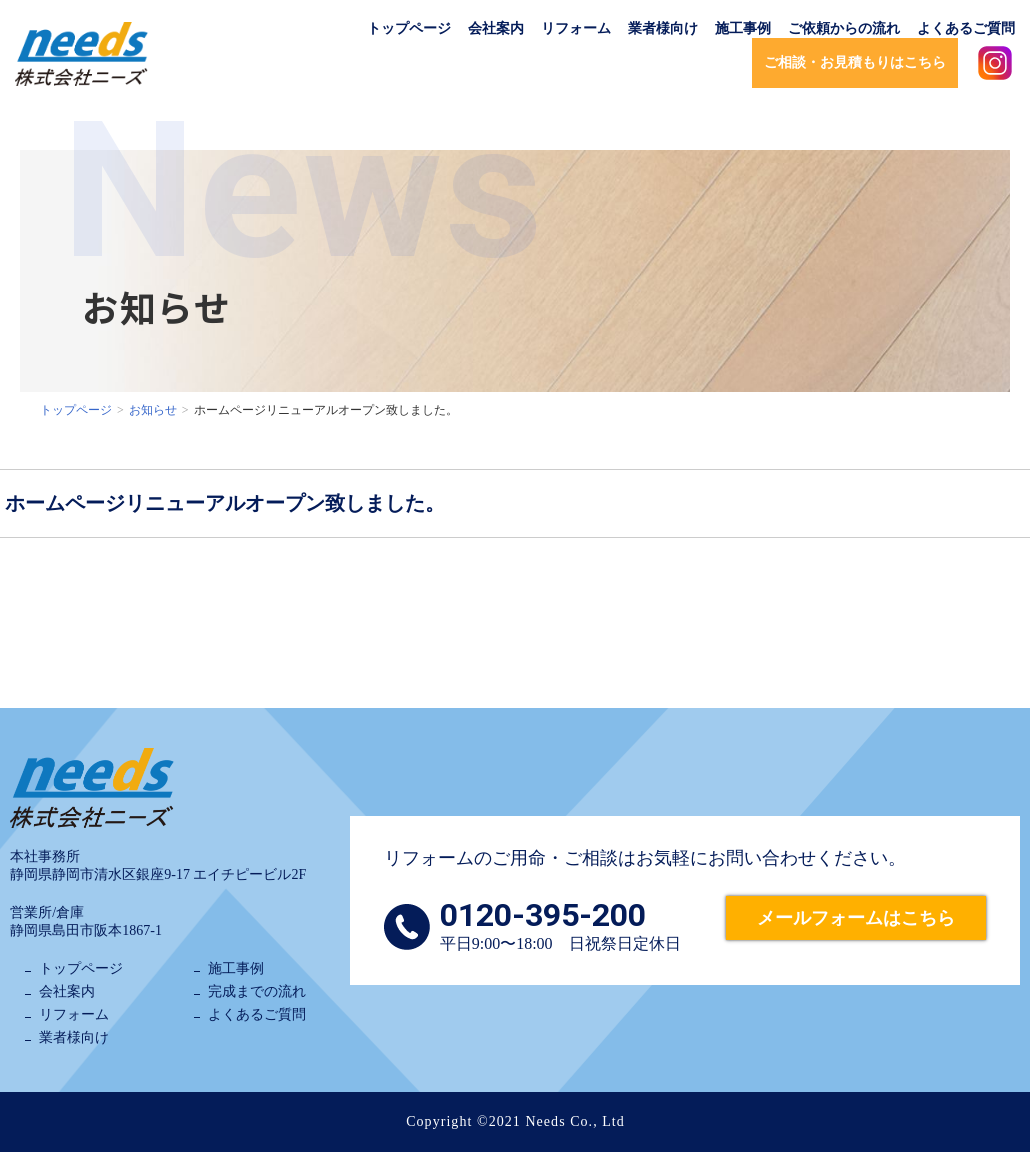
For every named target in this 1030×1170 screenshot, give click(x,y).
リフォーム (576, 28)
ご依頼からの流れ (844, 28)
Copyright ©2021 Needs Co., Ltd (515, 1121)
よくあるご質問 (966, 28)
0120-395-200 (543, 915)
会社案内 (496, 28)
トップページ (409, 28)
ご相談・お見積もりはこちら (855, 62)
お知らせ (153, 410)
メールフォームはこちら (856, 918)
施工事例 (743, 28)
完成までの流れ (257, 991)
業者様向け (663, 28)
